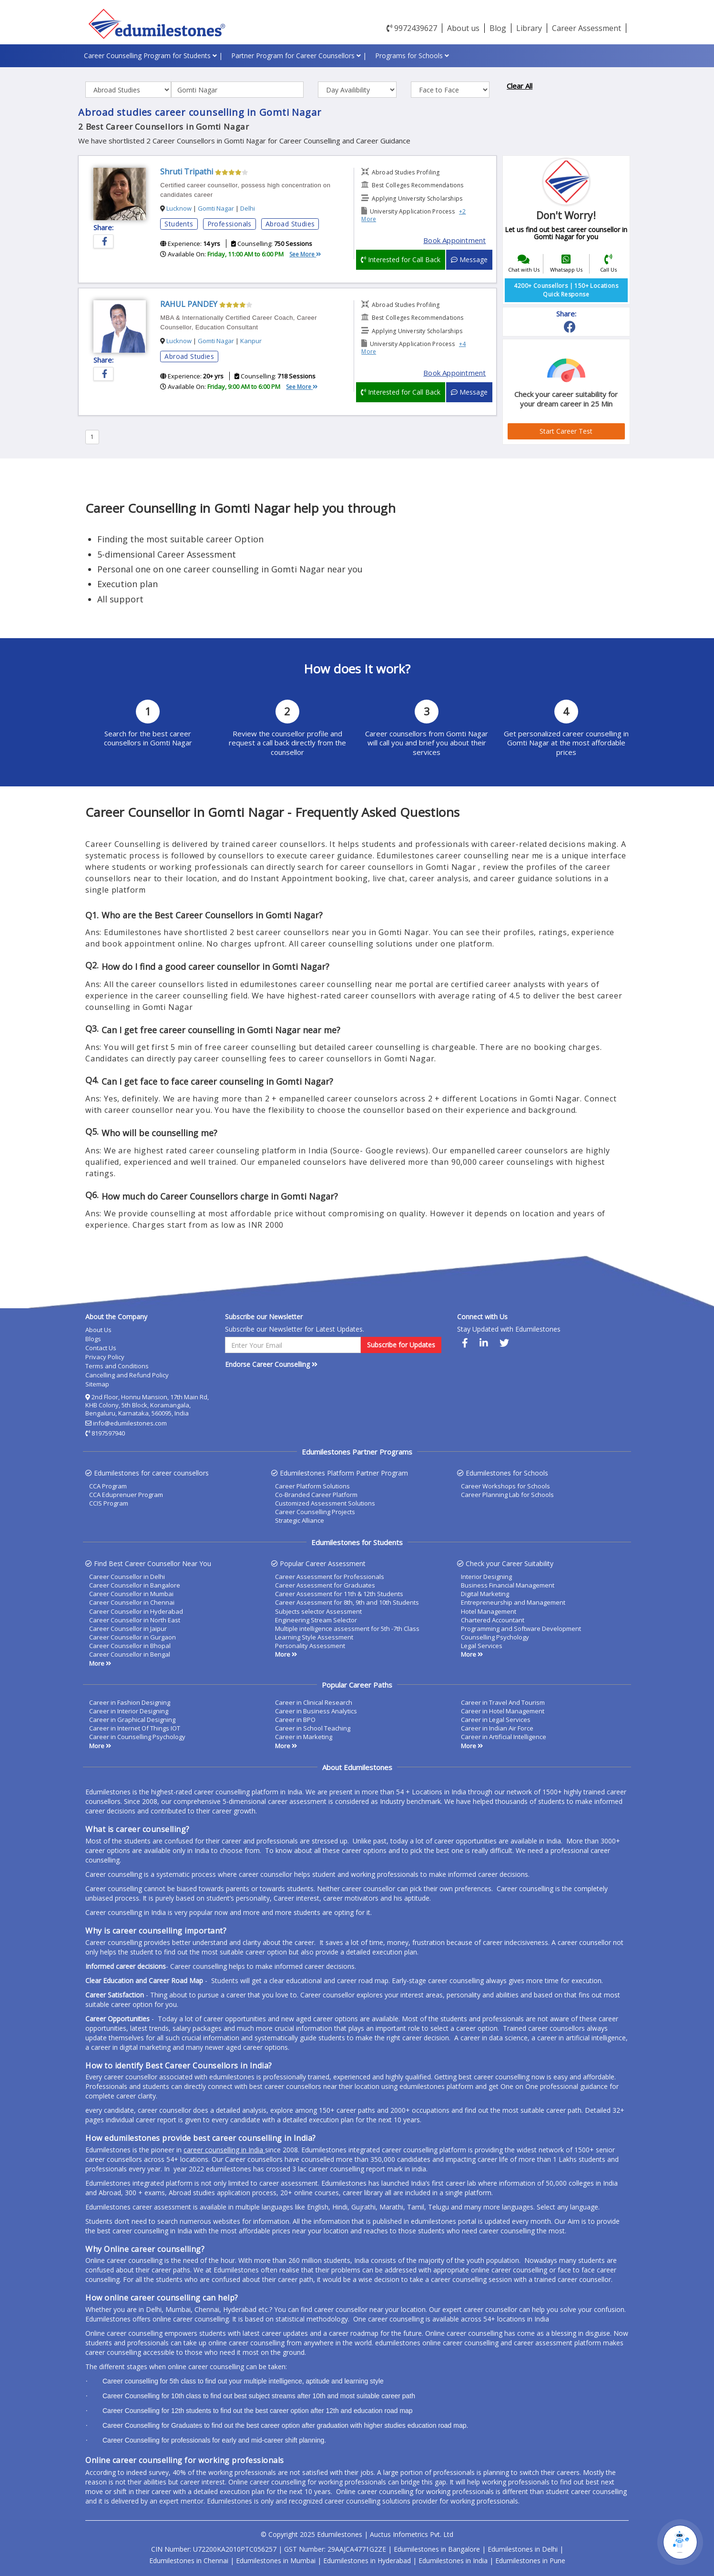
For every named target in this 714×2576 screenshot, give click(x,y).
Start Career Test (566, 431)
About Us (98, 1329)
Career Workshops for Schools (505, 1486)
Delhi (247, 208)
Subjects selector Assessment (318, 1611)
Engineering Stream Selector (316, 1620)
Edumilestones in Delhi (523, 2549)
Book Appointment (454, 240)
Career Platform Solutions (312, 1486)
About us (463, 28)
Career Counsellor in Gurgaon (132, 1637)
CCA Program (108, 1486)
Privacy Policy (104, 1357)
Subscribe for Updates (401, 1344)
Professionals (229, 223)
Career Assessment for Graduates (325, 1585)
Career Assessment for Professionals (329, 1576)
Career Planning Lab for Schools (507, 1494)
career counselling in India (224, 2149)
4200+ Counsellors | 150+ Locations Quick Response (566, 290)
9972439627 (412, 28)
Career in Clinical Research (313, 1702)
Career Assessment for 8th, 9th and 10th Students (347, 1602)
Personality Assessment (310, 1645)
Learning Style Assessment (314, 1637)
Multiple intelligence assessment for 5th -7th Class (347, 1628)
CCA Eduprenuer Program (126, 1494)
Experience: (190, 243)
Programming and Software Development (521, 1628)
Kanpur (251, 340)
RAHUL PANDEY (188, 304)
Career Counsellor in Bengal (129, 1654)
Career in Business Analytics (316, 1711)
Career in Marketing (303, 1736)
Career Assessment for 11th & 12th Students (339, 1593)
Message (469, 259)
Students (178, 223)
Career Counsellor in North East (134, 1620)
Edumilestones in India (453, 2560)
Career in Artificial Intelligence (503, 1736)
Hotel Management (488, 1611)
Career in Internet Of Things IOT (134, 1728)
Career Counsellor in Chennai (131, 1602)
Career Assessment (586, 28)
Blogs (93, 1338)
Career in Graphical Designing (132, 1719)
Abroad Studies (290, 223)
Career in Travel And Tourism (503, 1702)
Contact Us (100, 1348)
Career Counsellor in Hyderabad (136, 1611)
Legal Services (481, 1645)
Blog (498, 28)
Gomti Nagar (216, 208)
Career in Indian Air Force (497, 1728)
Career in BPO (295, 1719)
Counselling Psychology (495, 1637)
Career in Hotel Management (502, 1711)
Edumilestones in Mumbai (276, 2560)
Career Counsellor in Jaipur (128, 1628)
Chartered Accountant (492, 1620)
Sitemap (97, 1384)
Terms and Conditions (117, 1366)
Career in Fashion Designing (129, 1702)
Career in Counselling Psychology (137, 1736)
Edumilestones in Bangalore (437, 2549)
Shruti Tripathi (186, 171)
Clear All (519, 86)
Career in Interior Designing (128, 1711)
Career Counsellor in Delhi (127, 1576)
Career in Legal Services (495, 1719)
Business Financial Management (507, 1585)
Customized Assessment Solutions (325, 1503)
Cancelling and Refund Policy (127, 1375)
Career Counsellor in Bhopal (130, 1645)
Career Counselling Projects (315, 1511)
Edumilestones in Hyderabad (367, 2560)
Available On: (222, 254)
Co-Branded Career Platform (316, 1494)
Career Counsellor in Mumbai (131, 1593)
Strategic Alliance (299, 1520)
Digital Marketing (485, 1593)
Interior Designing (486, 1576)
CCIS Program (108, 1503)
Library (529, 28)
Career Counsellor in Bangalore (134, 1585)
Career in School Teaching (312, 1728)
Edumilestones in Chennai (188, 2560)
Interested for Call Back (400, 259)
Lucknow (179, 208)
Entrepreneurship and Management (513, 1602)
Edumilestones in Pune (530, 2560)
